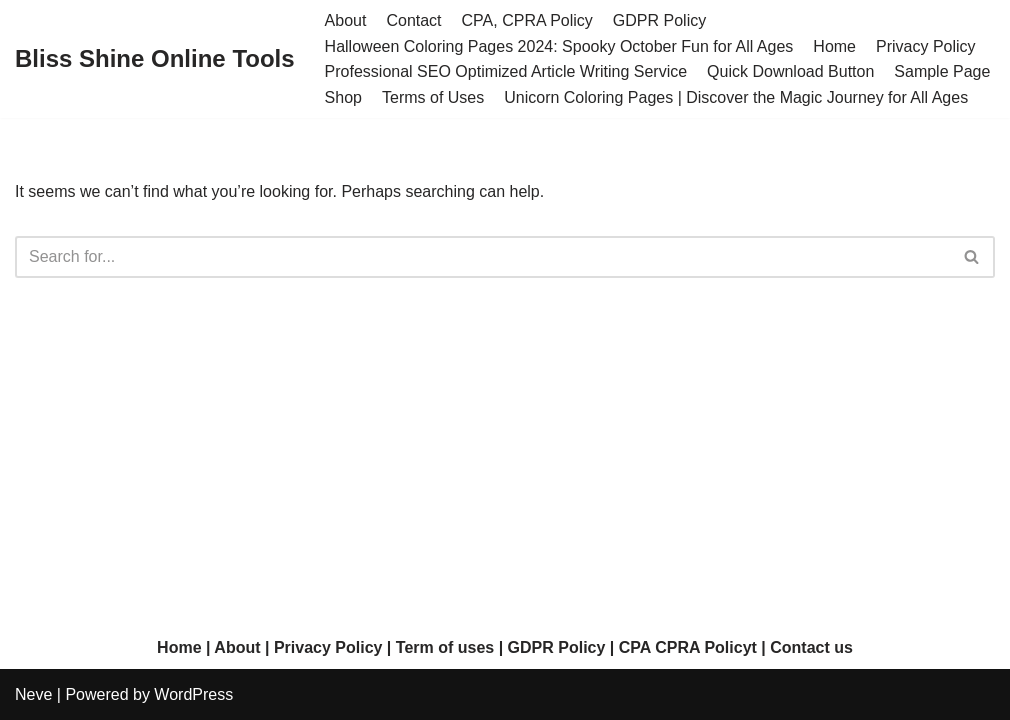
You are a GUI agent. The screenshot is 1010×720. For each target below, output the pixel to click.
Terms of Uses (433, 97)
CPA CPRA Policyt (688, 647)
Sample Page (942, 71)
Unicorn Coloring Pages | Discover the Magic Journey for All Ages (736, 97)
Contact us (811, 647)
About (346, 20)
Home (834, 46)
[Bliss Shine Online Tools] (155, 59)
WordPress (193, 694)
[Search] (482, 257)
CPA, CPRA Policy (527, 20)
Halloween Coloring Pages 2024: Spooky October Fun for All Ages (559, 46)
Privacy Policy (926, 46)
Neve (33, 694)
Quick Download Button (790, 71)
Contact (413, 20)
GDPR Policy (659, 20)
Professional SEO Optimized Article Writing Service (506, 71)
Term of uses (445, 647)
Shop (343, 97)
